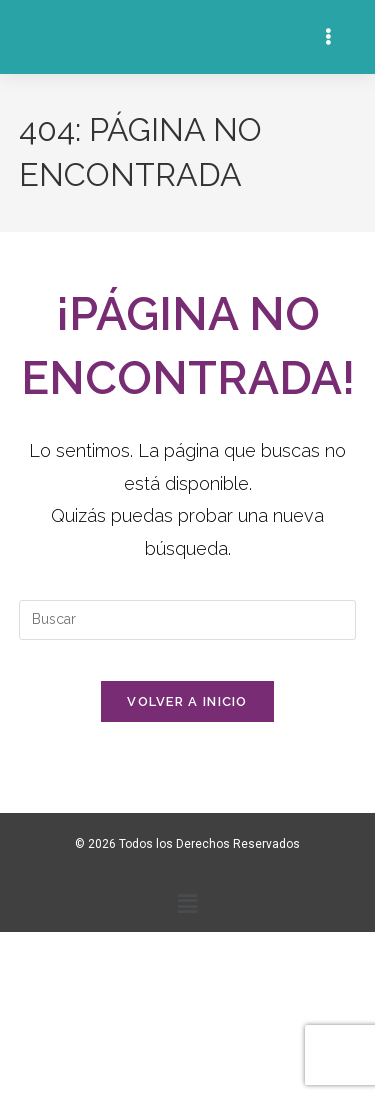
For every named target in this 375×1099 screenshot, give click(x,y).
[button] (187, 903)
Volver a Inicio (187, 701)
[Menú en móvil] (331, 37)
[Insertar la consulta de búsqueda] (188, 620)
